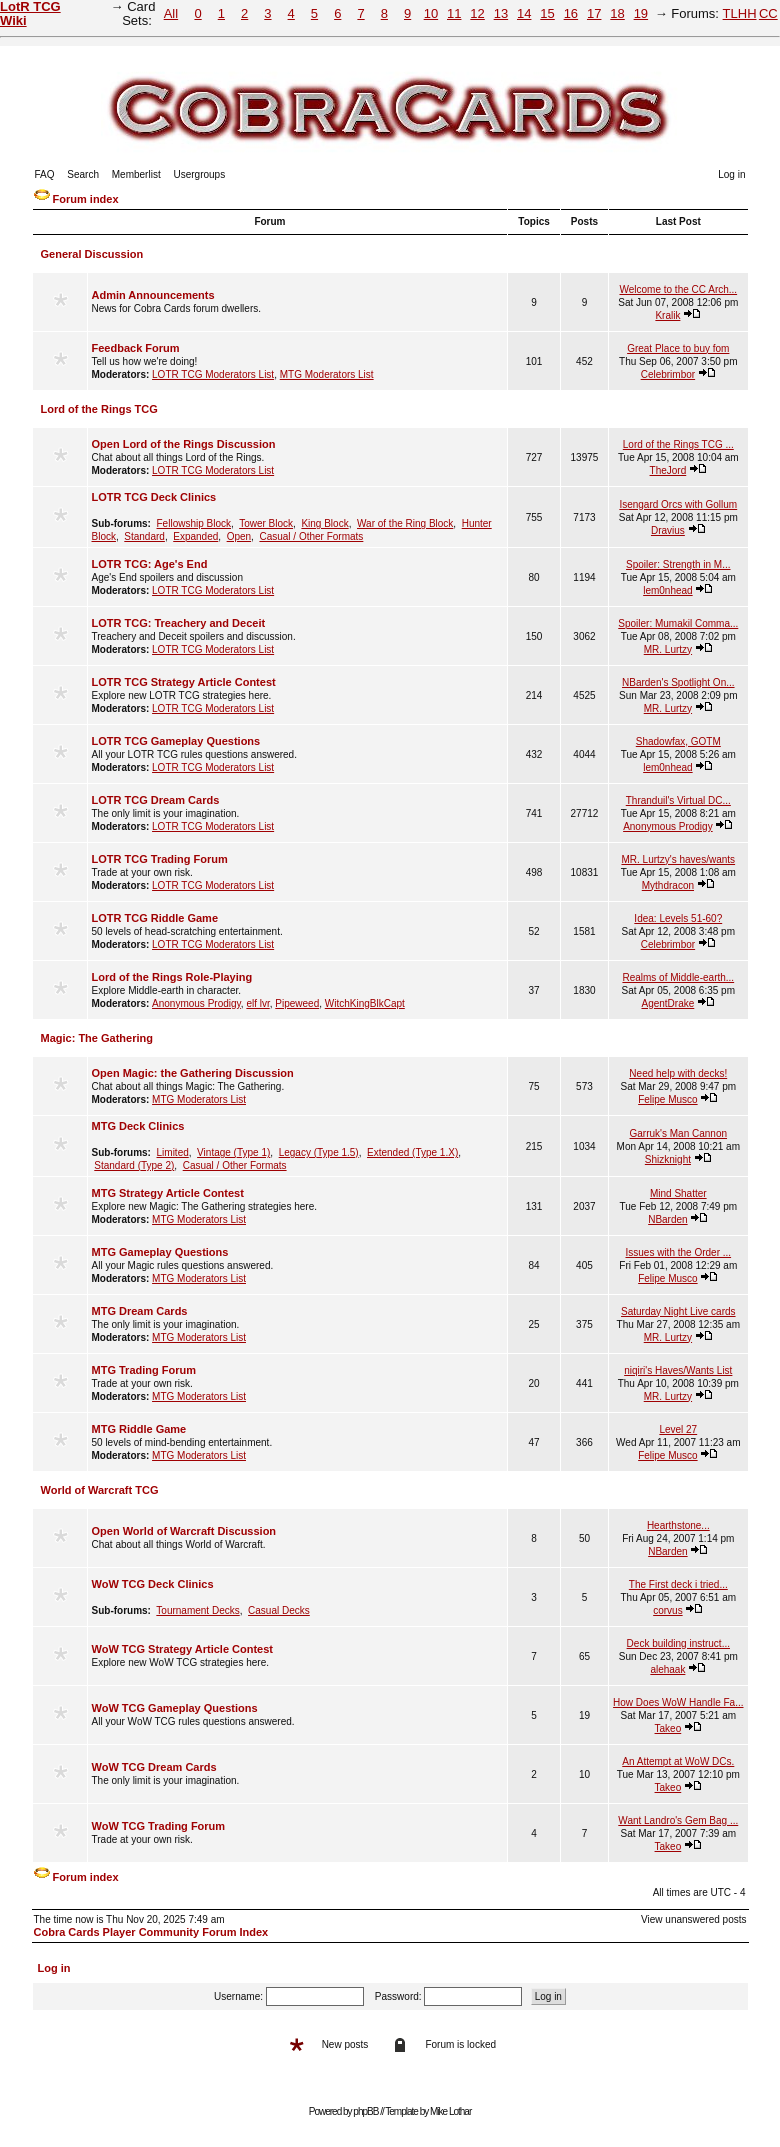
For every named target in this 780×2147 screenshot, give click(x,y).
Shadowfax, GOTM (678, 741)
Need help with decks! (678, 1073)
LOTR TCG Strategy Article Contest (184, 682)
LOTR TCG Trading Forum (160, 859)
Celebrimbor (668, 374)
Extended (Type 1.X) (412, 1152)
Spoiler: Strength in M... (678, 564)
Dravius (668, 530)
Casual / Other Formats (311, 536)
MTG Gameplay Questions (160, 1252)
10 (431, 13)
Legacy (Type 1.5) (319, 1152)
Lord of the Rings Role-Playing (172, 977)
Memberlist (136, 174)
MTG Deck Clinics (138, 1126)
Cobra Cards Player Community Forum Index (151, 1932)
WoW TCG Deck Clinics (153, 1584)
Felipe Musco (667, 1099)
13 (501, 13)
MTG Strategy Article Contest (168, 1193)
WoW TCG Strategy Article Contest (183, 1649)
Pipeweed (297, 1003)
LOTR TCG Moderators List (213, 374)
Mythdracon (668, 885)
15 (547, 13)
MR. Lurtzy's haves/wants (678, 859)
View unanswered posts (693, 1919)
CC (768, 13)
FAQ (45, 174)
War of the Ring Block (405, 523)
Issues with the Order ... (678, 1252)
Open (239, 536)
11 (454, 13)
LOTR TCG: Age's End (150, 564)
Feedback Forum (136, 348)
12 (477, 13)
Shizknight (668, 1159)
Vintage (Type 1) (233, 1152)
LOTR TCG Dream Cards (156, 800)
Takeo (668, 1728)
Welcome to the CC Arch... (678, 289)
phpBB (365, 2111)
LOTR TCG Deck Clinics (154, 497)
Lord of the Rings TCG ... (678, 444)
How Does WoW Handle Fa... (678, 1702)
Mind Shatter (678, 1193)
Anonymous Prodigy (668, 826)
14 (524, 13)
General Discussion (92, 254)
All (171, 13)
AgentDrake (667, 1003)
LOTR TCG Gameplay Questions (176, 741)
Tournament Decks (197, 1610)
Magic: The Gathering (97, 1038)
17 (594, 13)
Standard (144, 536)
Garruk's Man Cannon (679, 1133)
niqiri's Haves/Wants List (678, 1370)
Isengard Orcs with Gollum (678, 504)
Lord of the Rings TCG (99, 409)
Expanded (195, 536)
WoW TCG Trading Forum (159, 1826)
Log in (731, 174)
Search (83, 174)
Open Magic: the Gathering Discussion (193, 1073)
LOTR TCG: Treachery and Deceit (179, 623)
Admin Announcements (153, 295)
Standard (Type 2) (134, 1165)
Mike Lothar (450, 2111)
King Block (324, 523)
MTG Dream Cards (140, 1311)
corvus (667, 1610)
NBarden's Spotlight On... (678, 682)
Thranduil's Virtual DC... (678, 800)
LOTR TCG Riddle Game (155, 918)
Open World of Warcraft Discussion (184, 1531)
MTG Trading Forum (144, 1370)
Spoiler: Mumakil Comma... (678, 623)
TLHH (740, 13)
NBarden (667, 1219)
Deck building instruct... (678, 1643)
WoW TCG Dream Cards (154, 1767)
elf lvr (257, 1003)
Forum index (86, 199)
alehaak (667, 1669)
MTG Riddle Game (139, 1429)
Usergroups (199, 174)
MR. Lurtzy (668, 649)
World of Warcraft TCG (100, 1490)
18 (617, 13)
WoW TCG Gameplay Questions (175, 1708)
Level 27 (678, 1429)
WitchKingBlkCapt (365, 1003)
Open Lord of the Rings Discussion (184, 444)
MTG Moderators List (327, 374)
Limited (173, 1152)
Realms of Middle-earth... (678, 977)
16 (571, 13)
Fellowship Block (194, 523)
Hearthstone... (678, 1525)
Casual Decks (279, 1610)
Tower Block (266, 523)
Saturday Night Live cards (678, 1311)
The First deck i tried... (678, 1584)
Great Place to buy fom (678, 348)
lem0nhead (667, 590)
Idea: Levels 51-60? (678, 918)
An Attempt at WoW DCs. (678, 1761)
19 (641, 13)
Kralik (667, 315)
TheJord (668, 470)
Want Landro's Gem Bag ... (678, 1820)
